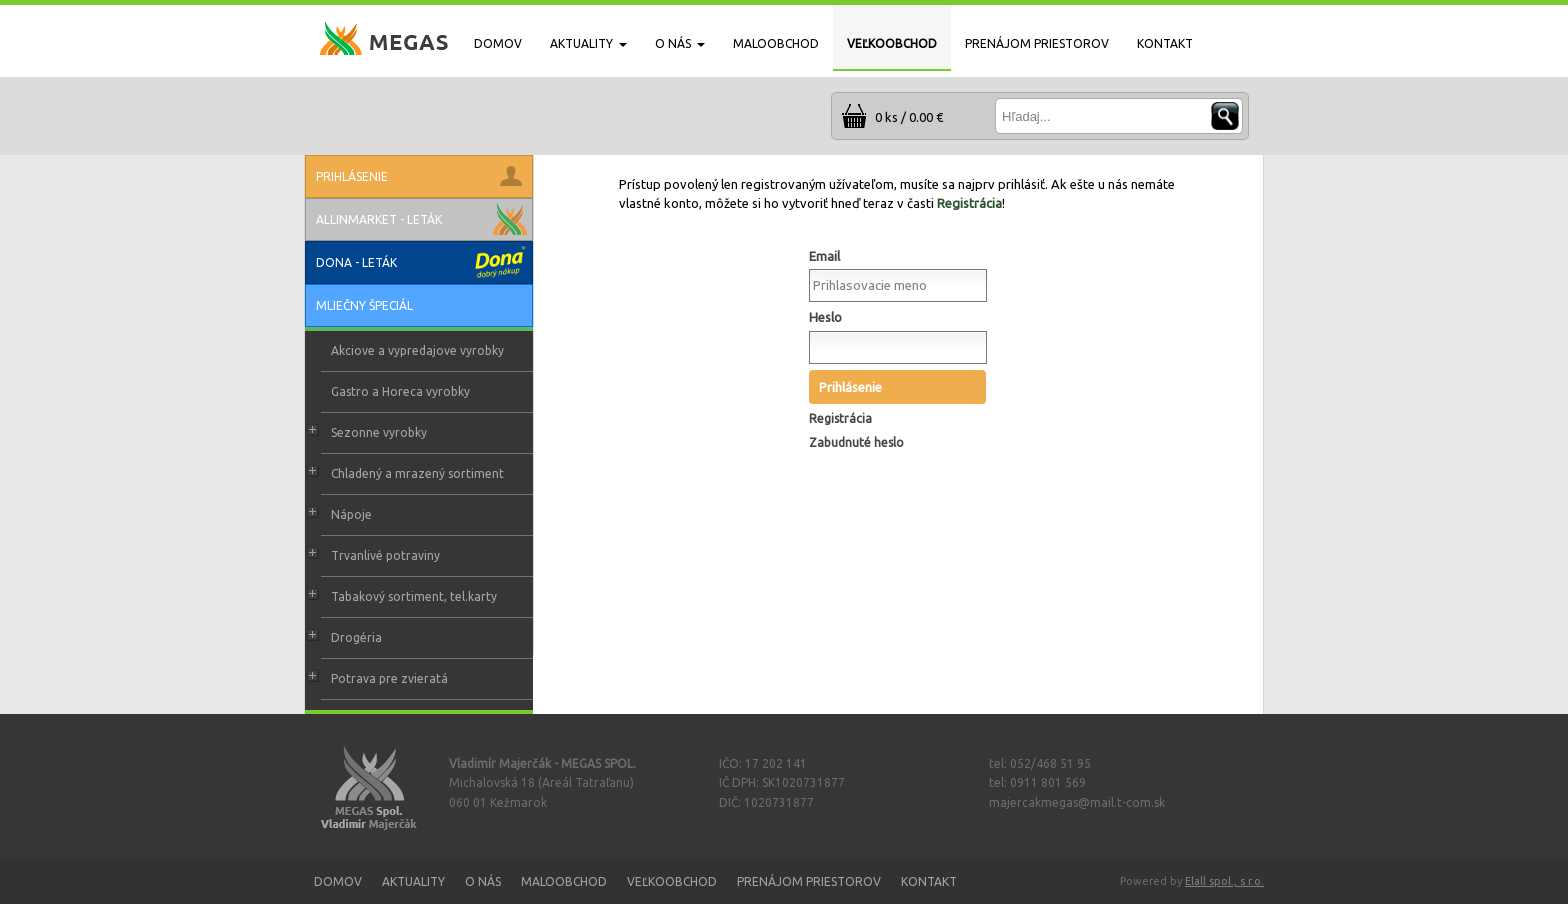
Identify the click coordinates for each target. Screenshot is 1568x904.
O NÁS (680, 43)
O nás (483, 881)
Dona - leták (356, 262)
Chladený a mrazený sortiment (417, 473)
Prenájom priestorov (809, 881)
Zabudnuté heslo (856, 442)
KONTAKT (1165, 43)
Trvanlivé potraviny (385, 555)
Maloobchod (564, 881)
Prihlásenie (850, 387)
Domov (338, 881)
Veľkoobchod (672, 881)
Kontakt (929, 881)
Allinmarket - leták (379, 219)
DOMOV (498, 43)
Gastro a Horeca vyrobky (400, 391)
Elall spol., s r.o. (1224, 881)
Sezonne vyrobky (379, 432)
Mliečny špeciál (364, 305)
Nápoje (351, 514)
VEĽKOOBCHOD (892, 43)
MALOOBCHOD (776, 43)
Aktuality (413, 881)
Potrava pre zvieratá (389, 678)
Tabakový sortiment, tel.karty (414, 596)
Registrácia (969, 203)
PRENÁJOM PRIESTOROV (1037, 43)
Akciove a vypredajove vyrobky (417, 350)
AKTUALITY (588, 43)
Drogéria (356, 637)
